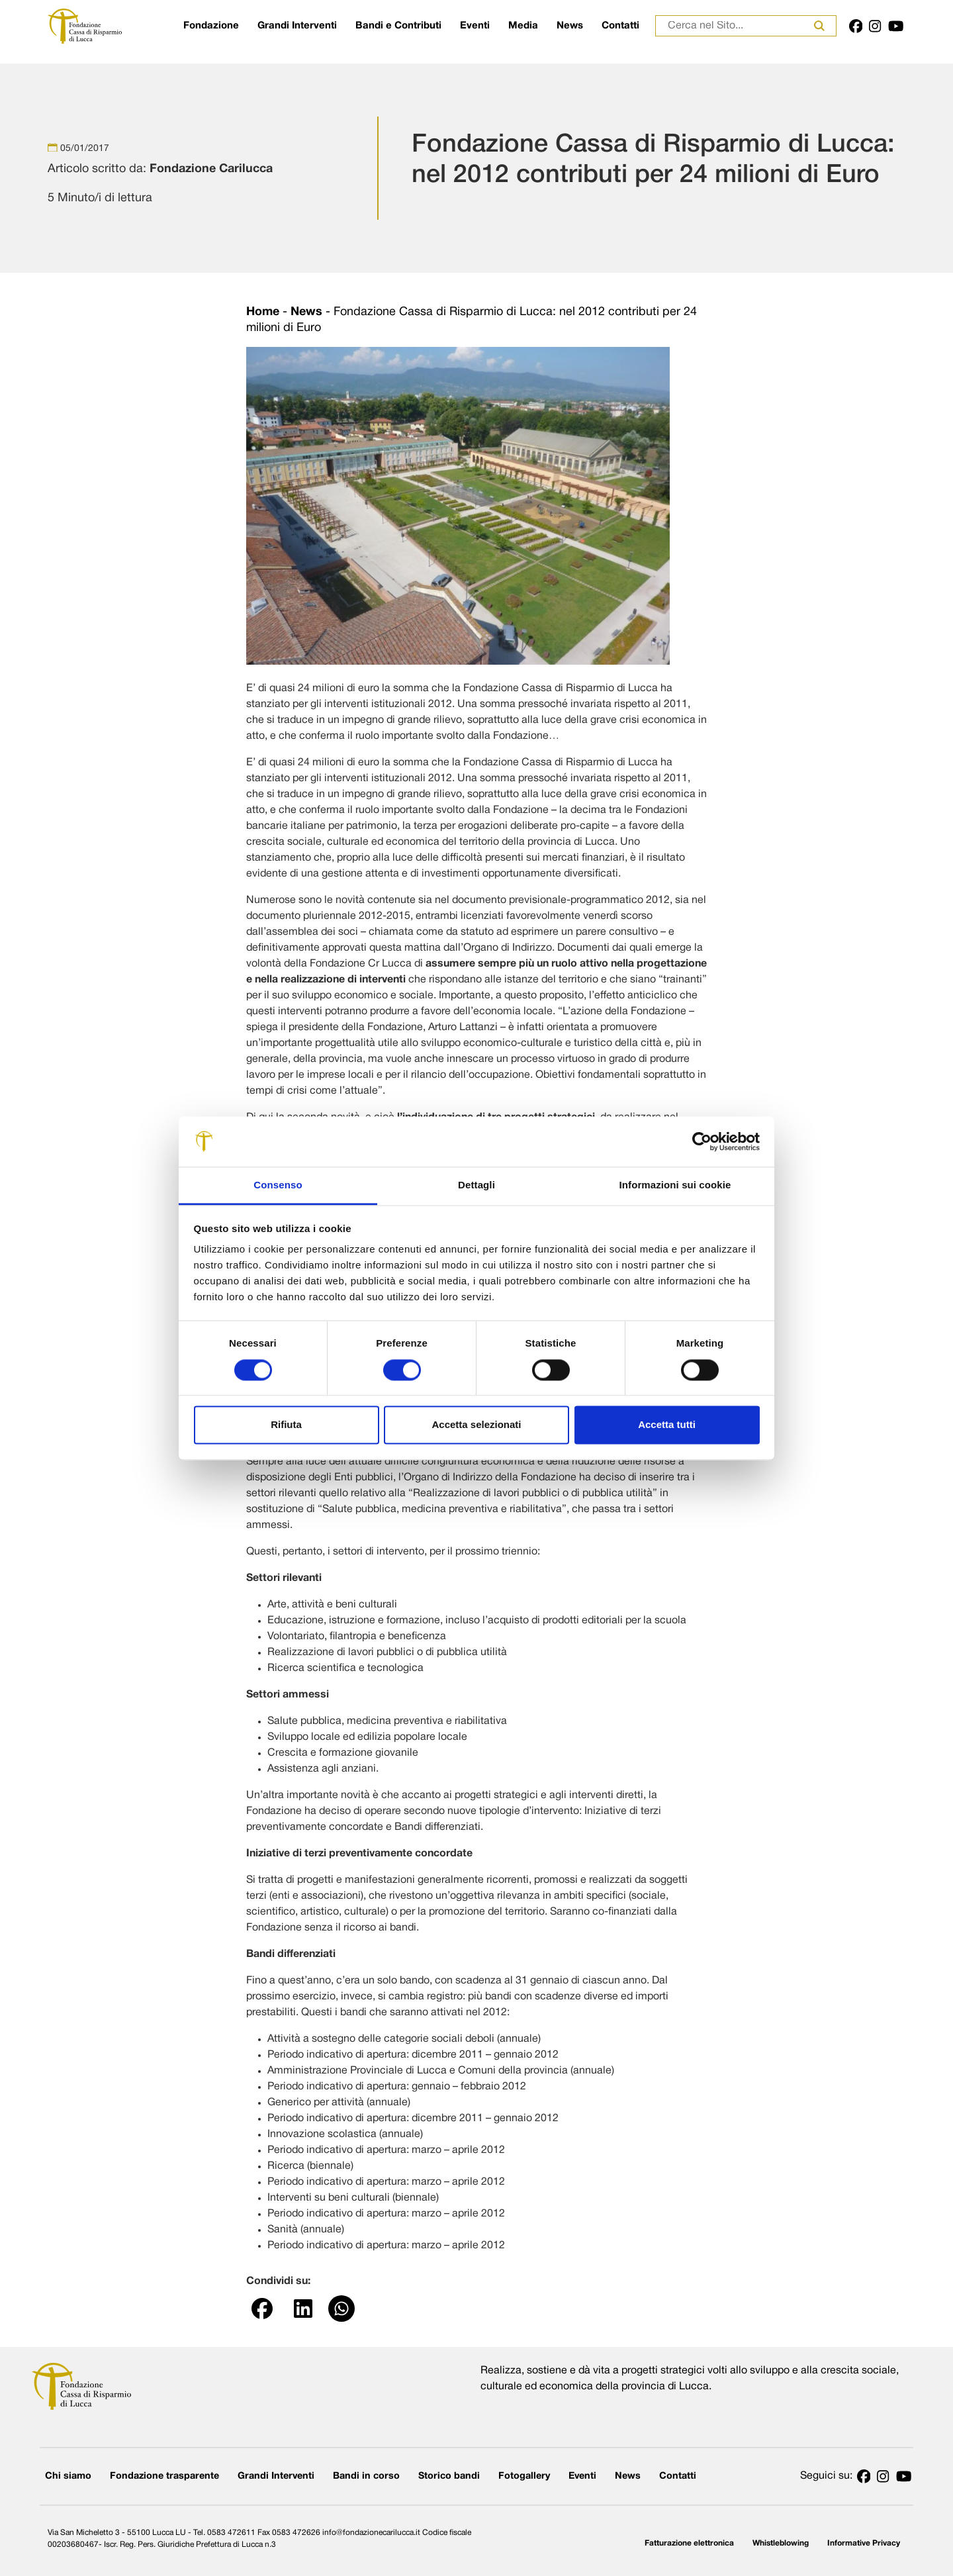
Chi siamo (68, 2476)
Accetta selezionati (476, 1425)
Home (262, 312)
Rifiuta (286, 1425)
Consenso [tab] (277, 1185)
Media (523, 25)
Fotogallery (524, 2476)
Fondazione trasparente (164, 2476)
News (570, 25)
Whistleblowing (780, 2543)
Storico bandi (449, 2476)
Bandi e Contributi (398, 25)
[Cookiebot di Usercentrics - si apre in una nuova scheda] (702, 1141)
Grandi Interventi (297, 25)
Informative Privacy (863, 2543)
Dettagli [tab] (476, 1185)
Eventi (475, 25)
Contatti (620, 25)
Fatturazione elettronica (689, 2543)
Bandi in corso (366, 2476)
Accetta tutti (667, 1425)
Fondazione (211, 25)
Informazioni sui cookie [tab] (675, 1185)
